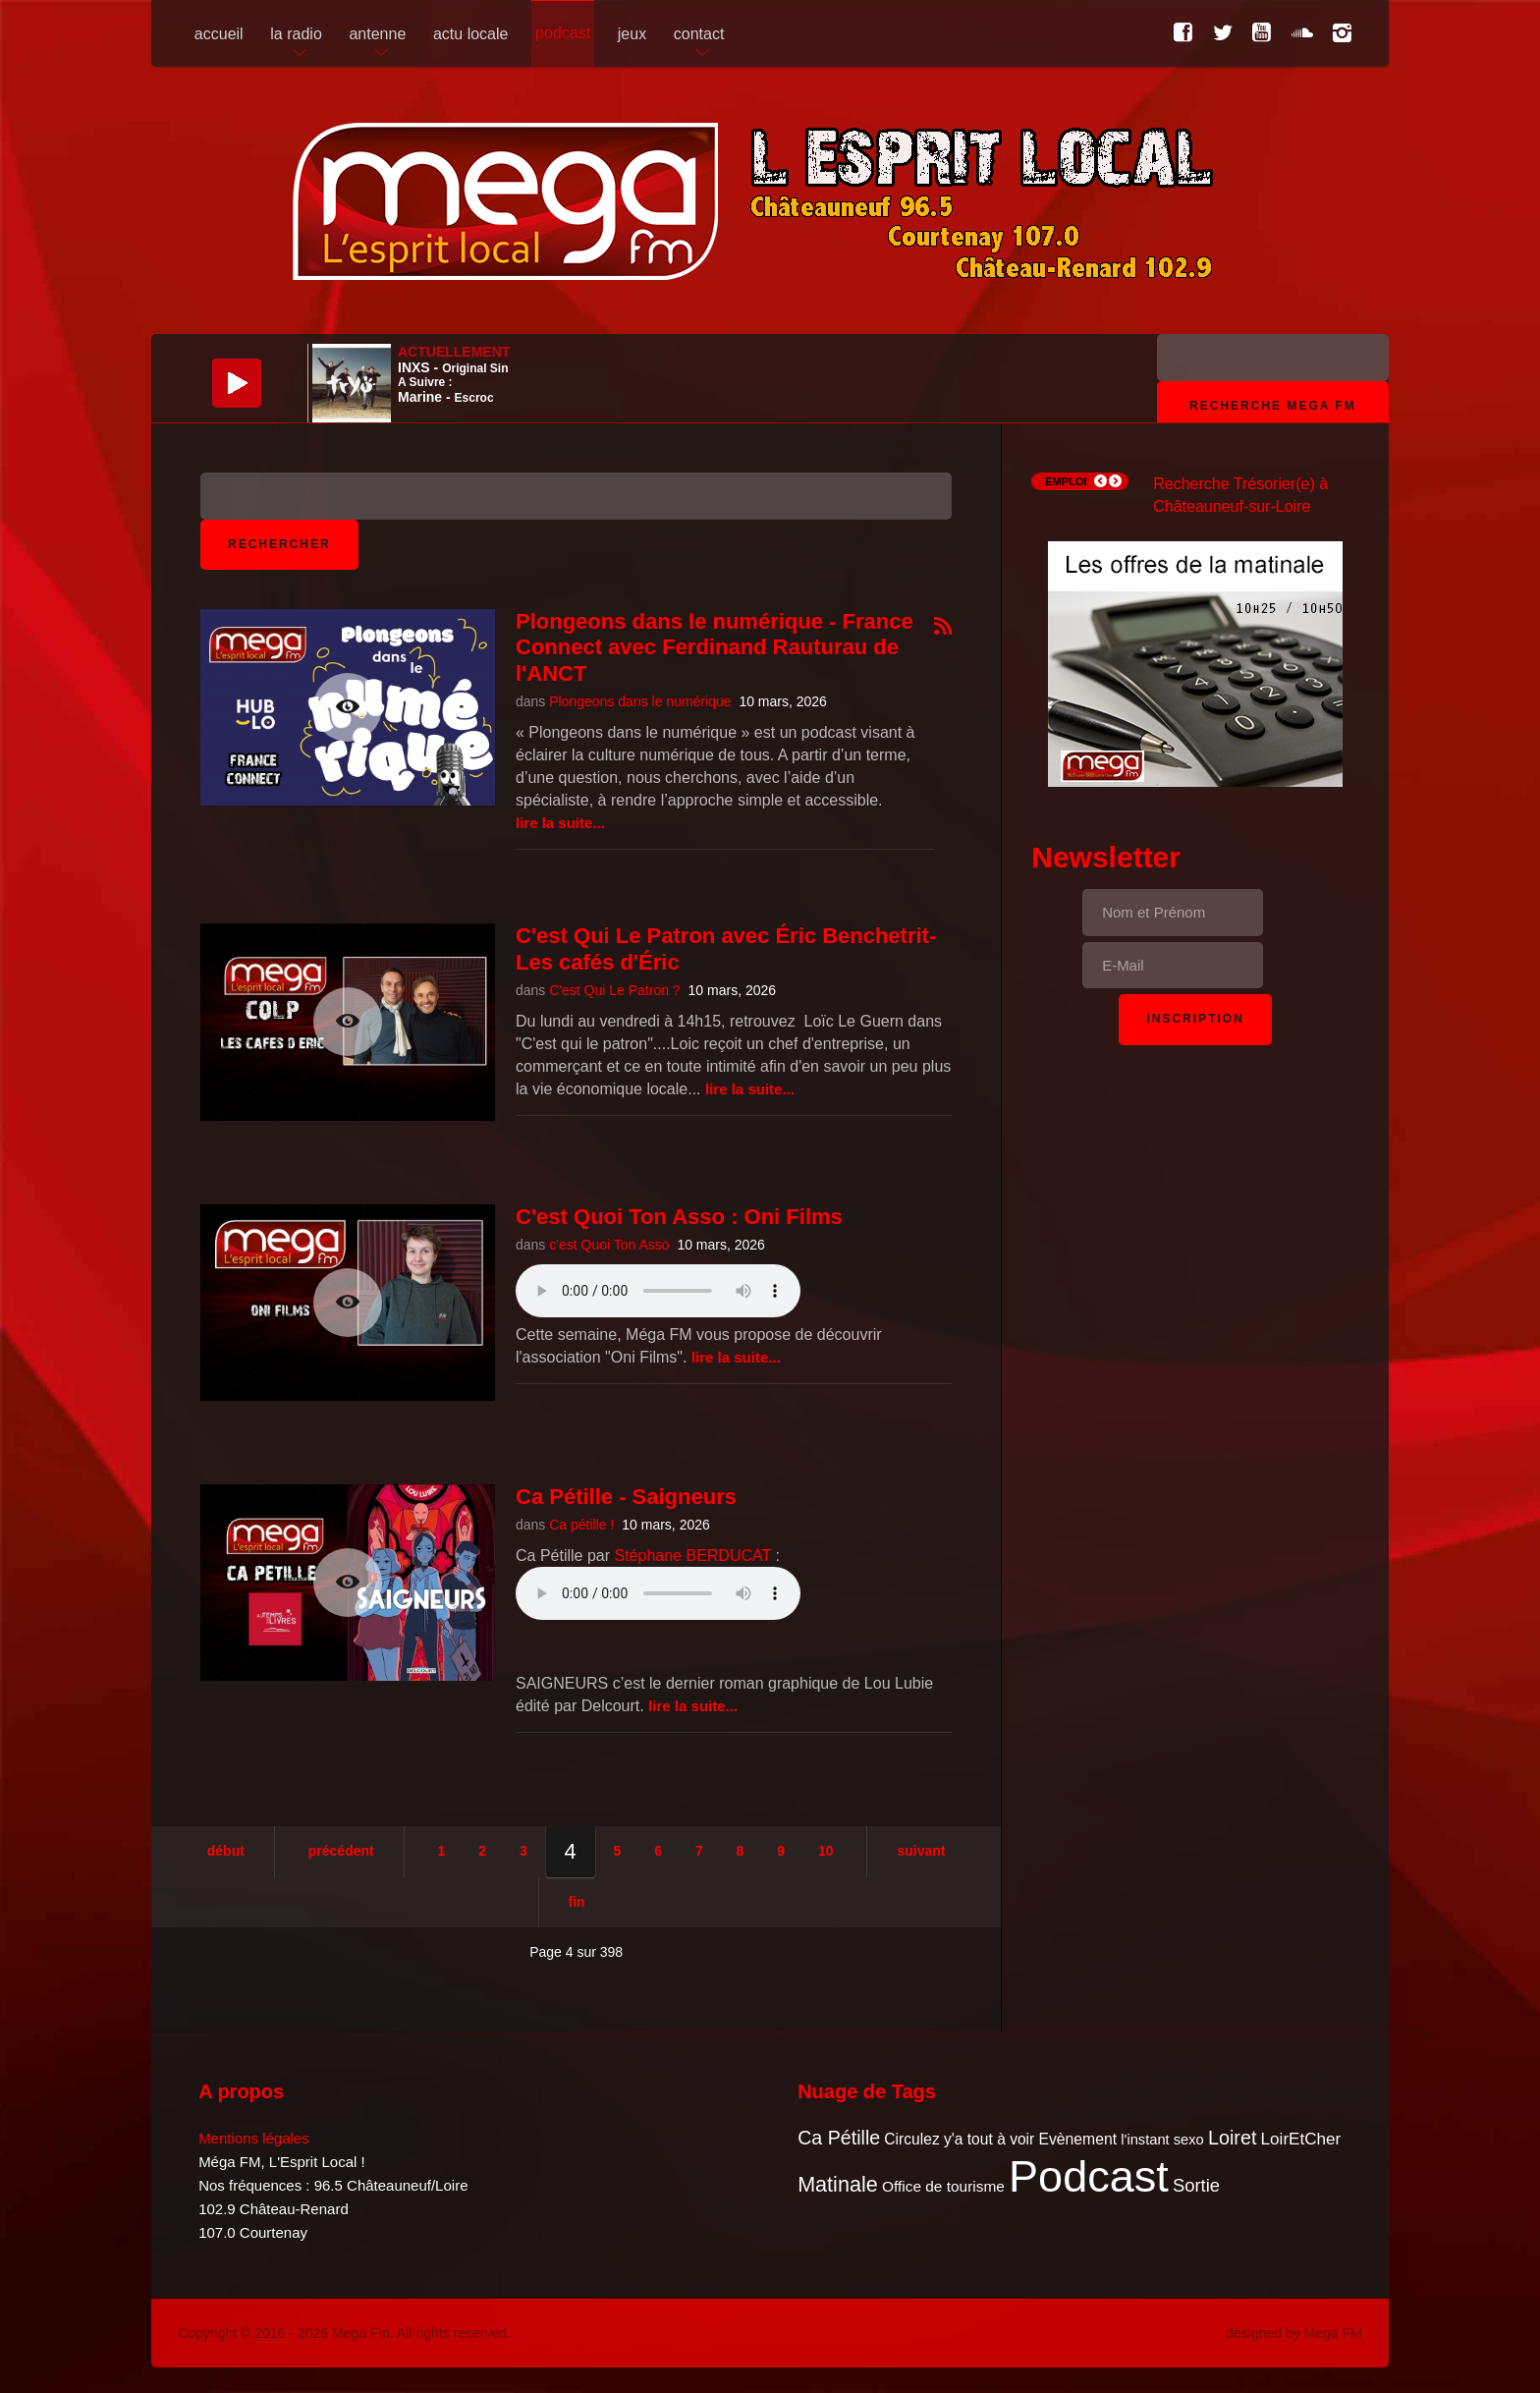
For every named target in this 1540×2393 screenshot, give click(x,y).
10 (826, 1851)
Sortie (1196, 2185)
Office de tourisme (943, 2186)
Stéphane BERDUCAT (693, 1555)
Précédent (341, 1851)
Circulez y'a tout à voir (959, 2139)
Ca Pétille (839, 2137)
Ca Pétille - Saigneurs (626, 1496)
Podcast (1089, 2176)
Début (226, 1851)
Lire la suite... (560, 822)
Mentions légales (253, 2138)
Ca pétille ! (581, 1524)
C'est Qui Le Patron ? (614, 990)
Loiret (1232, 2137)
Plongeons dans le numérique (640, 701)
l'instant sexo (1162, 2139)
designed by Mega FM (1294, 2333)
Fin (577, 1902)
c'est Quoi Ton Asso (609, 1244)
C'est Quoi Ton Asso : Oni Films (679, 1216)
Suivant (921, 1851)
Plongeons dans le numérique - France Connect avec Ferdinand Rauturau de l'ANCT (714, 647)
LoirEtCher (1301, 2139)
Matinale (838, 2184)
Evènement (1077, 2139)
